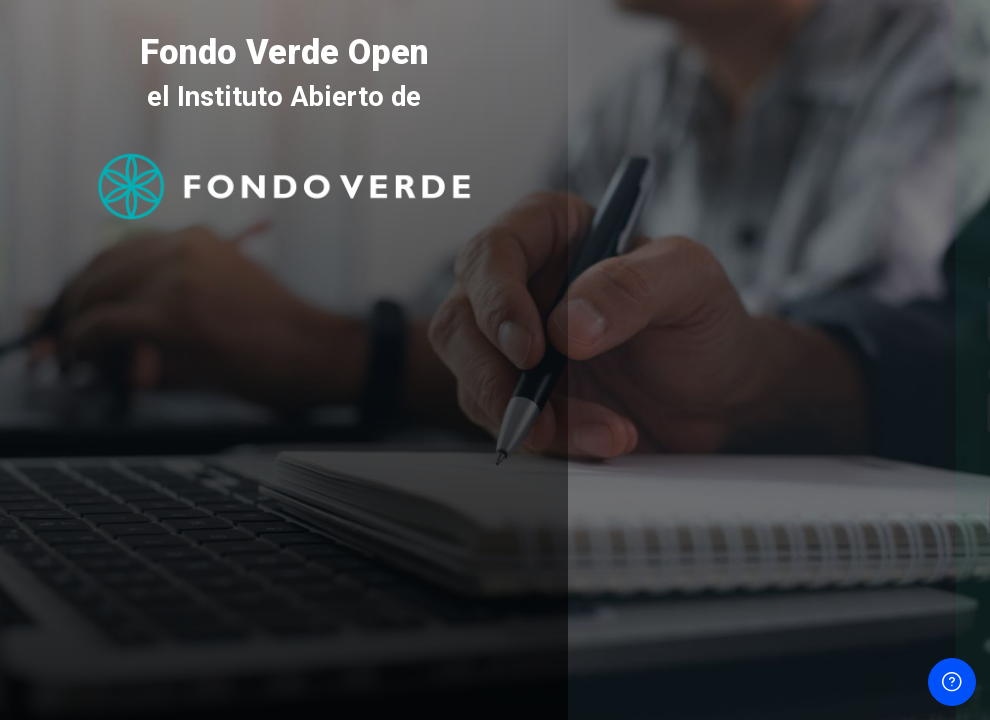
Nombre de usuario (664, 283)
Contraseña (638, 375)
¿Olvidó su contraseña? (899, 464)
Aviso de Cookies (779, 644)
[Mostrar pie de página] (952, 682)
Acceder (779, 518)
